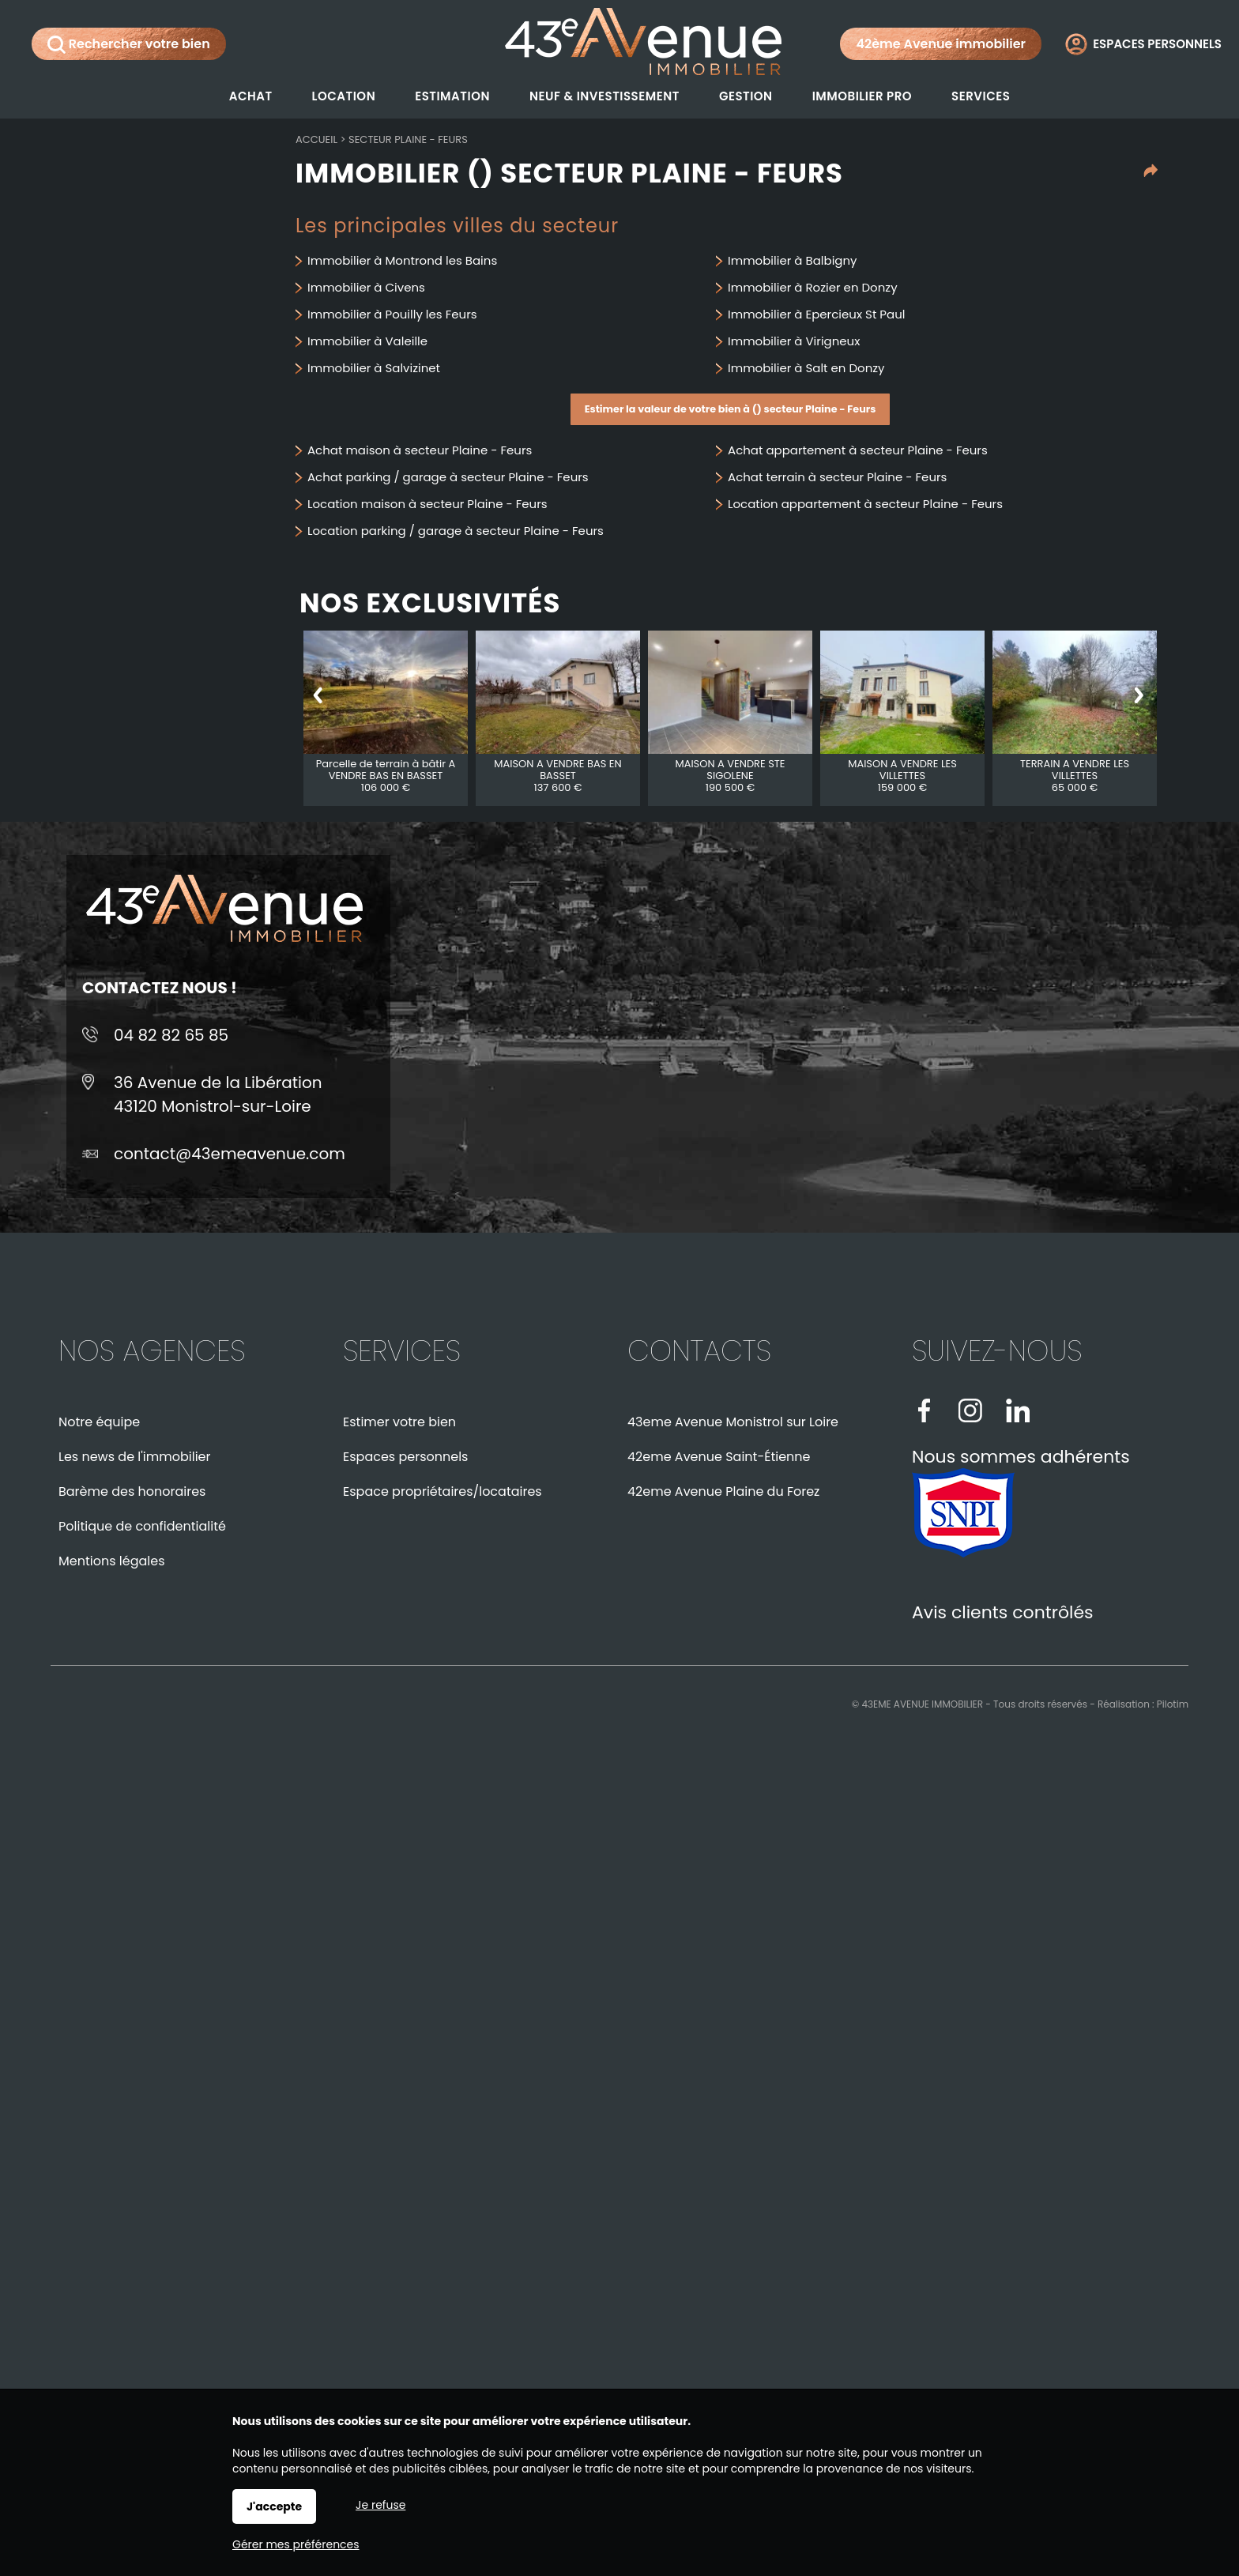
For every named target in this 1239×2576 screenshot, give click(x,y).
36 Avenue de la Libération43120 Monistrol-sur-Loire (218, 1094)
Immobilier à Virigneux (794, 341)
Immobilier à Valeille (367, 341)
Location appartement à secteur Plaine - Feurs (865, 503)
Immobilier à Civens (366, 287)
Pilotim (1172, 1704)
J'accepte (274, 2506)
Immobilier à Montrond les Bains (402, 260)
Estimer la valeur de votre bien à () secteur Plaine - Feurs (730, 409)
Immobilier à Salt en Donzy (806, 368)
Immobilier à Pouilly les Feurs (392, 314)
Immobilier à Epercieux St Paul (816, 314)
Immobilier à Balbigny (792, 260)
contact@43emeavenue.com (229, 1154)
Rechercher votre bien (128, 44)
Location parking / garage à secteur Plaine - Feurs (455, 530)
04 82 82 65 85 (171, 1035)
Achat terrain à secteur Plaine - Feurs (837, 477)
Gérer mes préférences (296, 2544)
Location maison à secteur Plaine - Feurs (427, 503)
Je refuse (380, 2505)
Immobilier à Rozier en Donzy (813, 287)
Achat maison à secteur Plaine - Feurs (419, 450)
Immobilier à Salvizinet (373, 368)
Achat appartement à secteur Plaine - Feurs (858, 450)
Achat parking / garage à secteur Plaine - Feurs (448, 477)
